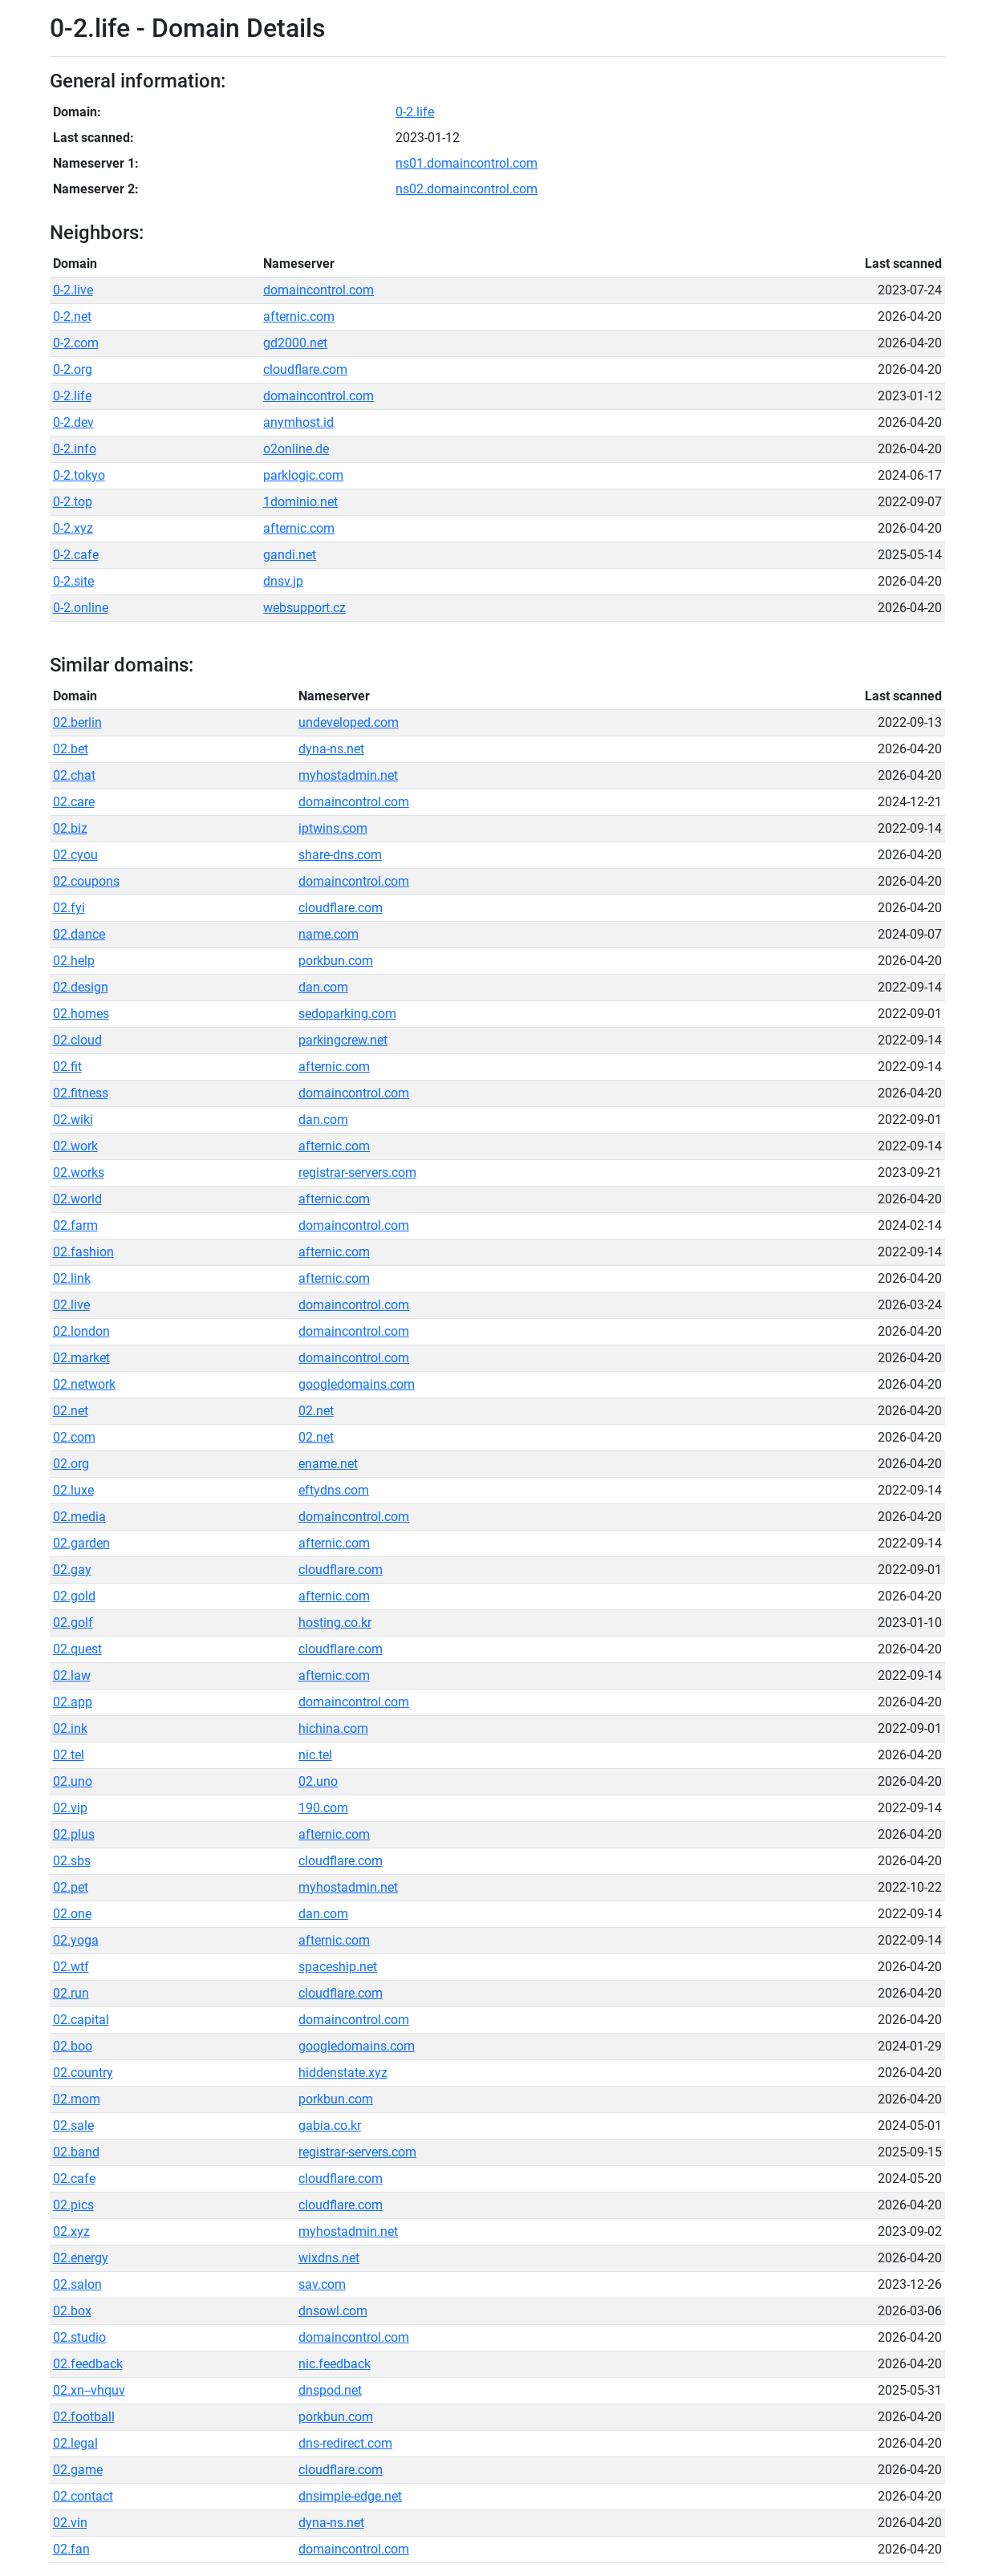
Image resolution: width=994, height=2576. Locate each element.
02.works (78, 1172)
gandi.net (289, 554)
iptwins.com (332, 828)
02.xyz (71, 2231)
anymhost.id (298, 422)
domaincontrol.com (318, 290)
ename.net (328, 1463)
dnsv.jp (283, 581)
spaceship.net (337, 1966)
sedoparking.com (347, 1013)
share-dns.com (340, 854)
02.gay (72, 1569)
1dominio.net (300, 501)
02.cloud (77, 1040)
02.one (72, 1913)
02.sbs (72, 1860)
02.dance (79, 934)
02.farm (75, 1225)
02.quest (77, 1649)
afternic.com (299, 316)
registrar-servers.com (357, 1172)
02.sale (73, 2125)
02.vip (70, 1807)
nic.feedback (334, 2363)
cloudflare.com (305, 369)
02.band (76, 2152)
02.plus (74, 1834)
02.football (84, 2416)
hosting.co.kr (334, 1622)
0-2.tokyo (79, 475)
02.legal (75, 2443)
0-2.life (415, 112)
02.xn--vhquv (89, 2390)
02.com (74, 1437)
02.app (72, 1702)
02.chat (74, 775)
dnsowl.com (332, 2310)
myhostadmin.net (348, 775)
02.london (81, 1331)
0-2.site (73, 581)
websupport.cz (304, 607)
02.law (72, 1675)
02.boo (72, 2046)
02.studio (79, 2337)
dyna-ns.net (331, 749)
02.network (84, 1384)
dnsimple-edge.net (350, 2496)
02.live (71, 1304)
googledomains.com (356, 1384)
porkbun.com (335, 960)
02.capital (81, 2019)
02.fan (71, 2549)
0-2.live (73, 290)
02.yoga (76, 1940)
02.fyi (69, 907)
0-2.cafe (76, 554)
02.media (79, 1516)
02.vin (70, 2522)
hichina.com (333, 1728)
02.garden (81, 1543)
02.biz (70, 828)
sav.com (322, 2284)
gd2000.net (295, 343)
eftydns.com (333, 1490)
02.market (81, 1357)
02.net (70, 1410)
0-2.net (72, 316)
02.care (74, 801)
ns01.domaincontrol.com (467, 163)
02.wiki (73, 1119)
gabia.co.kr (329, 2125)
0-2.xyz (73, 528)
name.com (328, 934)
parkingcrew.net (342, 1040)
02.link (72, 1278)
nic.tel (315, 1755)
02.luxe (73, 1490)
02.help (74, 960)
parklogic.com (303, 475)
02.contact (83, 2496)
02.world (77, 1199)
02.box (72, 2310)
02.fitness (80, 1093)
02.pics (73, 2205)
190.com (323, 1807)
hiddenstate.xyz (342, 2072)
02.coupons (86, 881)
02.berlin (77, 722)
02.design (80, 987)
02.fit (67, 1066)
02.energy (80, 2258)
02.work (75, 1146)
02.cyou (75, 854)
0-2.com (76, 343)
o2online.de (296, 448)
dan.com (323, 987)
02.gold (74, 1596)
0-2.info (74, 448)
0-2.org (72, 369)
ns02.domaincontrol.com (467, 189)
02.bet (70, 749)
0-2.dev (73, 422)
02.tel (68, 1755)
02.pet (70, 1887)
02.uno (72, 1781)
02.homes (81, 1013)
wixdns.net (328, 2258)
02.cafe (74, 2178)
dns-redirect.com (345, 2443)
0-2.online (80, 607)
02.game (78, 2469)
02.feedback (88, 2363)
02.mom (76, 2099)
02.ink (70, 1728)
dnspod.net (330, 2390)
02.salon (77, 2284)
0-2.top (72, 501)
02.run (71, 1993)
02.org (71, 1463)
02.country (83, 2072)
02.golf (73, 1622)
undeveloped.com (348, 722)
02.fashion (83, 1252)
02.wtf (71, 1966)
